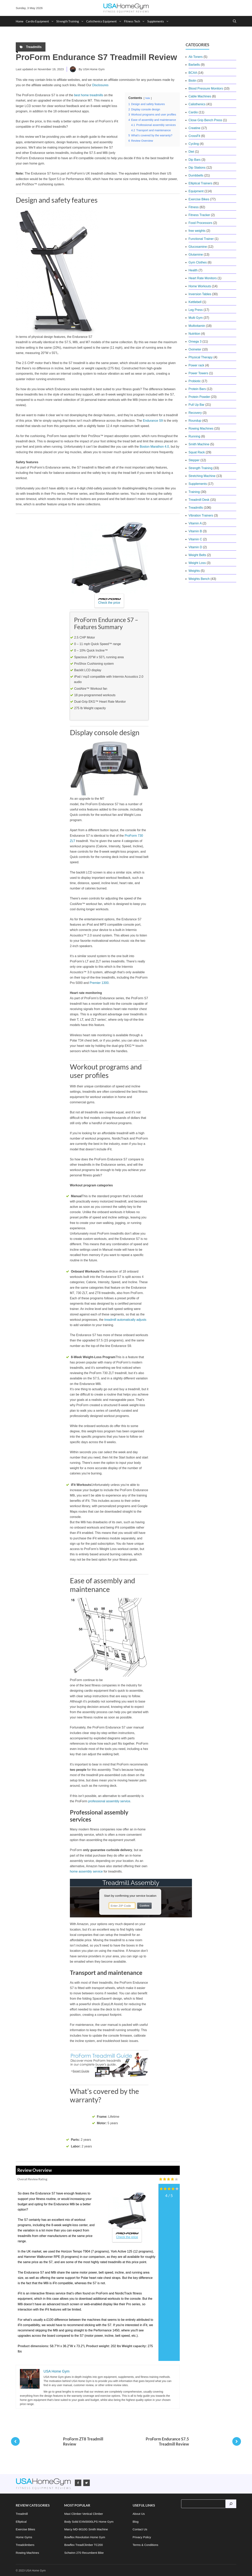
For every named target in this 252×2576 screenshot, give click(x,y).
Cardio (193, 112)
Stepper (194, 460)
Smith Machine (199, 444)
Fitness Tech (135, 21)
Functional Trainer (201, 238)
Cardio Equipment (40, 21)
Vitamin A (195, 523)
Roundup (195, 420)
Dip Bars (195, 159)
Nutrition (194, 333)
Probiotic (195, 381)
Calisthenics (197, 104)
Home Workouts (200, 286)
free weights (197, 230)
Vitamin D (195, 547)
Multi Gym (196, 317)
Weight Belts (197, 555)
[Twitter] (86, 2483)
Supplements (158, 21)
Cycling (194, 143)
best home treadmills (88, 95)
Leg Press (196, 309)
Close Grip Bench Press (205, 120)
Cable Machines (200, 96)
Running (194, 436)
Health (193, 270)
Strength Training (70, 21)
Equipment (196, 191)
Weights (194, 570)
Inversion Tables (200, 294)
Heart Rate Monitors (203, 278)
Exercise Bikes (199, 199)
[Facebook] (78, 2483)
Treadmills (34, 47)
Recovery (195, 412)
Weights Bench (199, 578)
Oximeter (195, 349)
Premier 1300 (99, 982)
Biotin (192, 80)
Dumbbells (196, 175)
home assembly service (86, 1871)
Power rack (196, 365)
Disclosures (100, 85)
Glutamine (196, 254)
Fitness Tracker (199, 215)
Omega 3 (195, 341)
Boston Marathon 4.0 (154, 446)
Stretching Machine (202, 476)
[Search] (231, 2503)
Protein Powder (199, 396)
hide (147, 98)
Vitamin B (195, 531)
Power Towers (198, 373)
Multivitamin (197, 325)
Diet (191, 151)
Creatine (194, 128)
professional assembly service (109, 1801)
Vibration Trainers (201, 515)
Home (19, 21)
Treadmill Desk (199, 499)
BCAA (193, 72)
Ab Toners (196, 56)
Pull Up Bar (197, 404)
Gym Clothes (198, 262)
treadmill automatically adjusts (125, 1319)
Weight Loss (197, 563)
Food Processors (200, 223)
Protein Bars (197, 389)
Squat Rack (197, 452)
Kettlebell (195, 302)
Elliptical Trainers (200, 183)
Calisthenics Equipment (104, 21)
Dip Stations (197, 167)
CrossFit (194, 136)
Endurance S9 (153, 420)
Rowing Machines (201, 428)
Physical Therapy (201, 357)
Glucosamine (198, 246)
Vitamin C (195, 539)
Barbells (194, 64)
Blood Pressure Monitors (206, 88)
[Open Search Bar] (234, 21)
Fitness (194, 207)
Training (194, 492)
